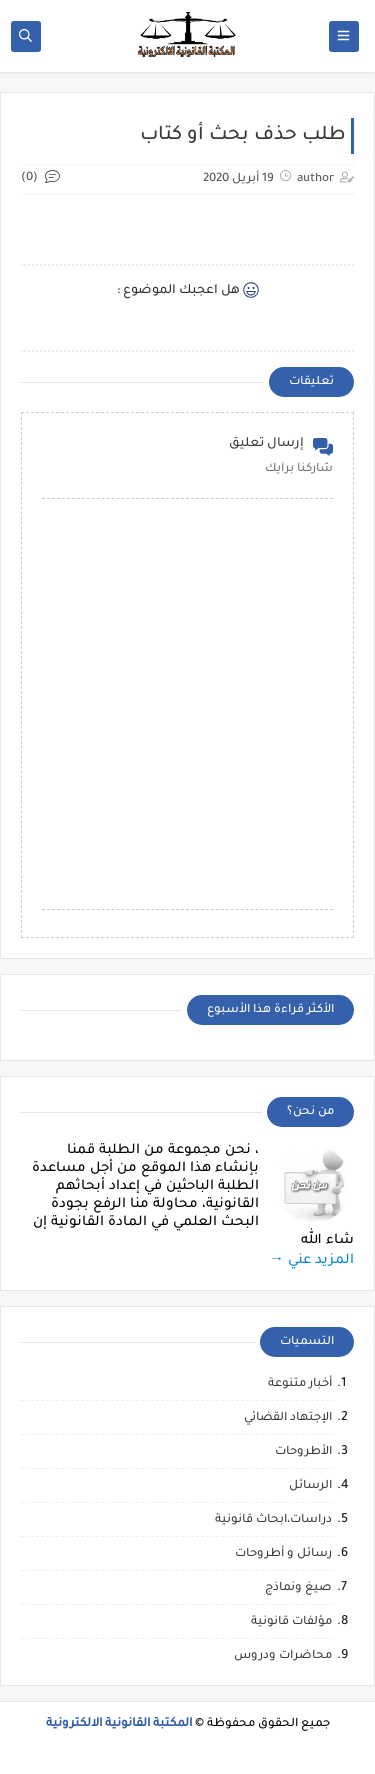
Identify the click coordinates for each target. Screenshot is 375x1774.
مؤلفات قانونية (291, 1622)
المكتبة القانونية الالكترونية (119, 1724)
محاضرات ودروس (283, 1656)
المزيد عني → (311, 1260)
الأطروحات (303, 1452)
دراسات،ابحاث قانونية (273, 1520)
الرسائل (310, 1486)
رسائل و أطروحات (283, 1554)
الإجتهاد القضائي (288, 1418)
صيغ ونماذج (298, 1588)
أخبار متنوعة (300, 1384)
